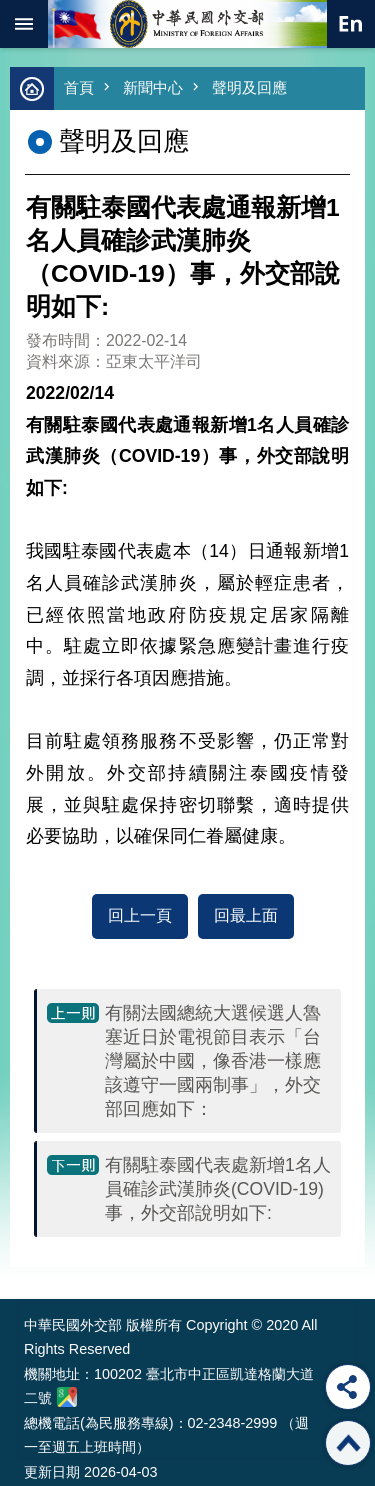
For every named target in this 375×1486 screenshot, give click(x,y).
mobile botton (24, 24)
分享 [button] (348, 1387)
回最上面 (246, 915)
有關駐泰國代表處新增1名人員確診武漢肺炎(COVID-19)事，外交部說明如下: (218, 1189)
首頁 (79, 87)
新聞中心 (153, 87)
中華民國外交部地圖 (67, 1397)
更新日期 (52, 1472)
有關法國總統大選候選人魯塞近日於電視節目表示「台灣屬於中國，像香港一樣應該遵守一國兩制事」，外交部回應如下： (213, 1061)
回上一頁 (140, 915)
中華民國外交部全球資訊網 (188, 24)
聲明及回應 (249, 87)
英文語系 (351, 24)
